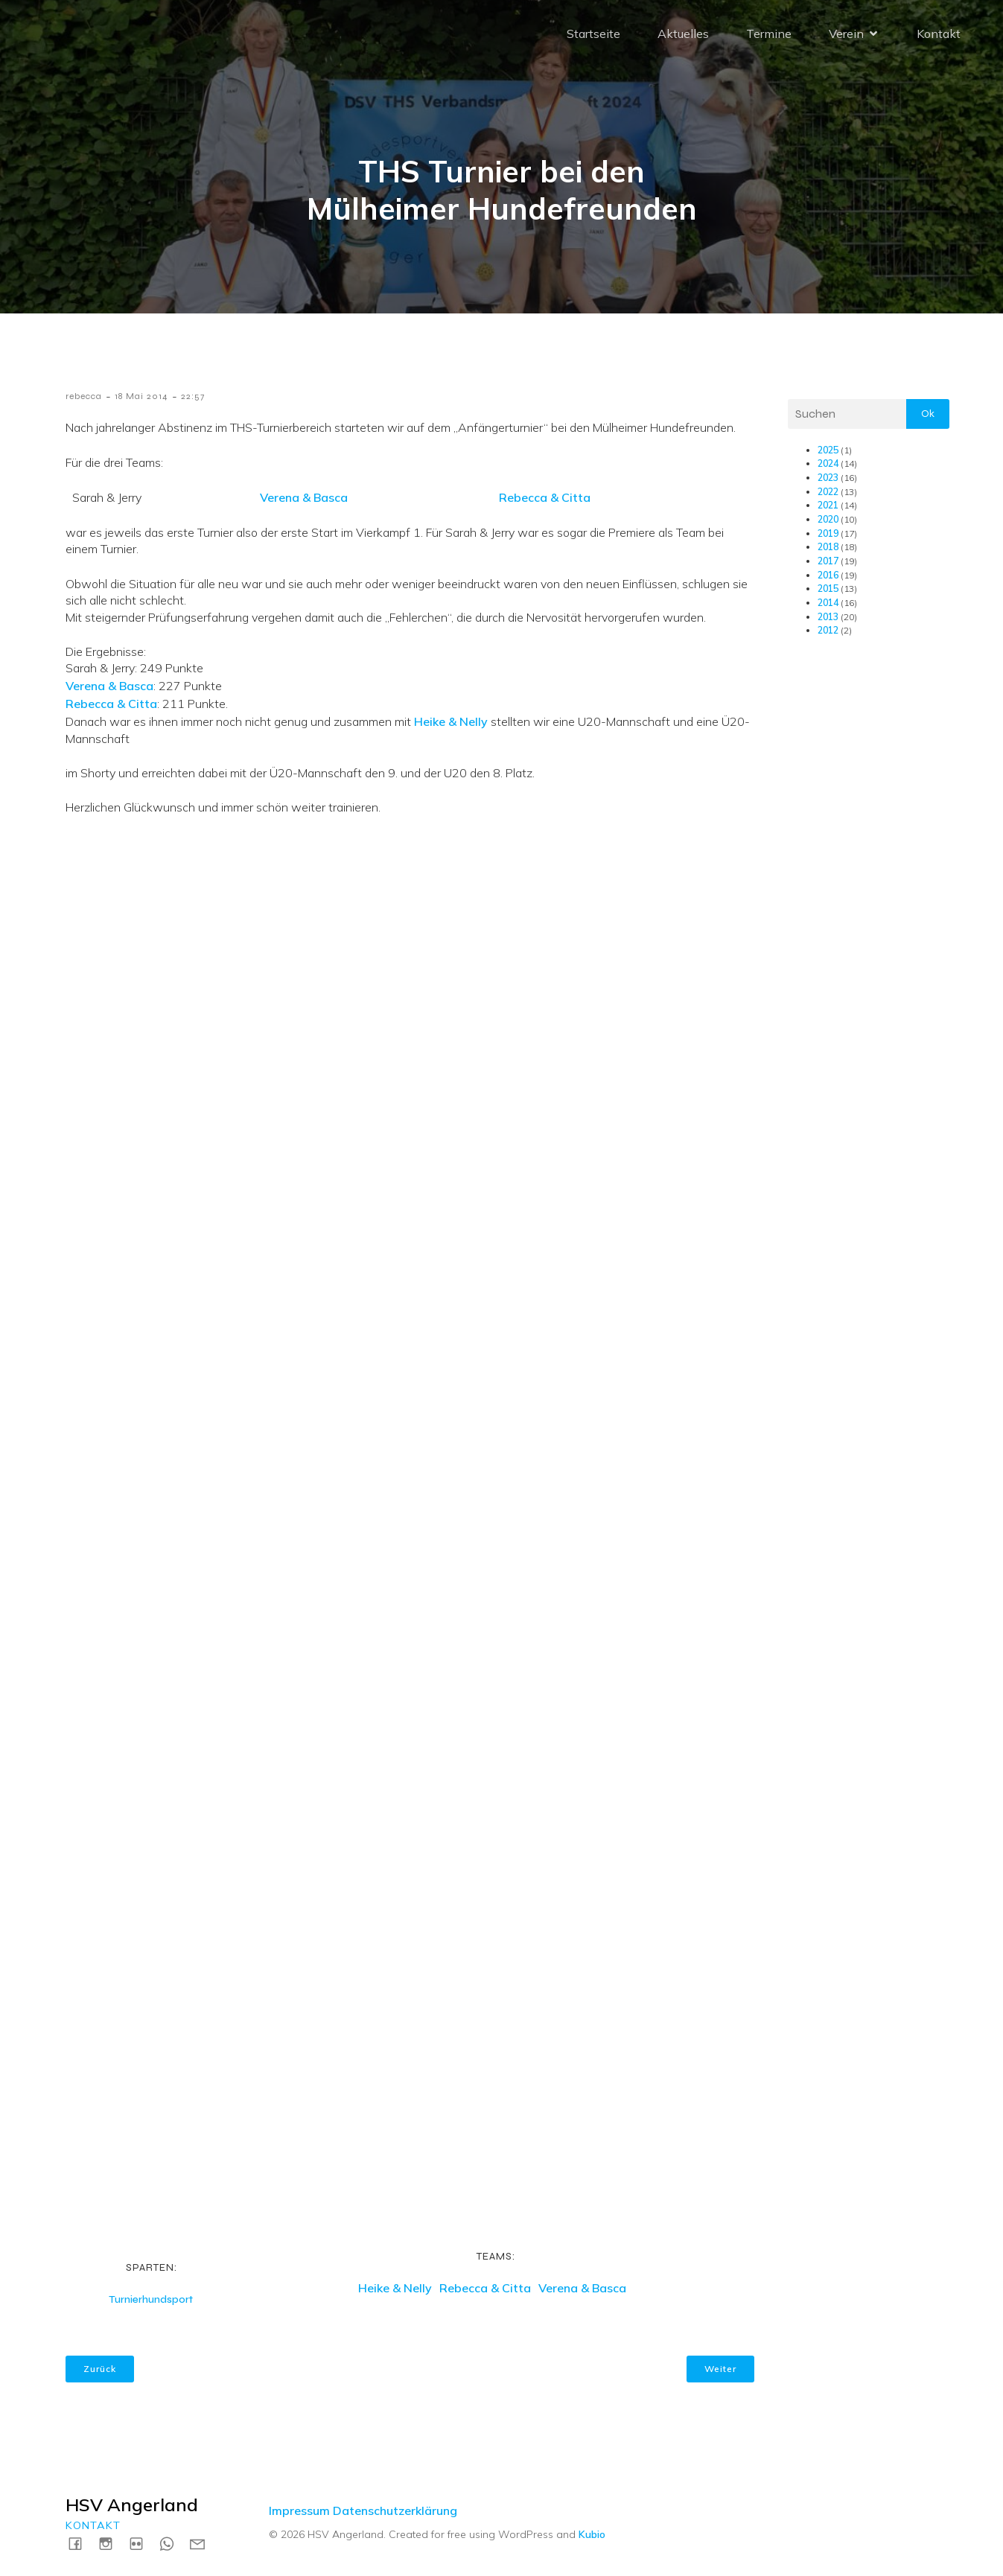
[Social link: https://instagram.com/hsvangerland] (111, 2543)
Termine (769, 33)
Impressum (299, 2510)
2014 (828, 602)
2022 (828, 491)
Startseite (593, 33)
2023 (828, 477)
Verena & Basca (304, 497)
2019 (828, 533)
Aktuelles (683, 33)
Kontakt (939, 33)
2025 (828, 450)
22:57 (193, 396)
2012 (828, 630)
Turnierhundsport (151, 2299)
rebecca (84, 396)
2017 (828, 561)
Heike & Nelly (451, 721)
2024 (828, 463)
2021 (828, 505)
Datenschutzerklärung (395, 2510)
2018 (828, 546)
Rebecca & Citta (544, 497)
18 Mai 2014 (141, 396)
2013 (828, 616)
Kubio (592, 2534)
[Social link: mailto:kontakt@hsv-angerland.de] (203, 2543)
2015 (828, 588)
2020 (828, 519)
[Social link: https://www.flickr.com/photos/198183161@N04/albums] (142, 2543)
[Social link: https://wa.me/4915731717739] (172, 2543)
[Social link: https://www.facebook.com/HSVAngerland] (81, 2543)
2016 (828, 575)
